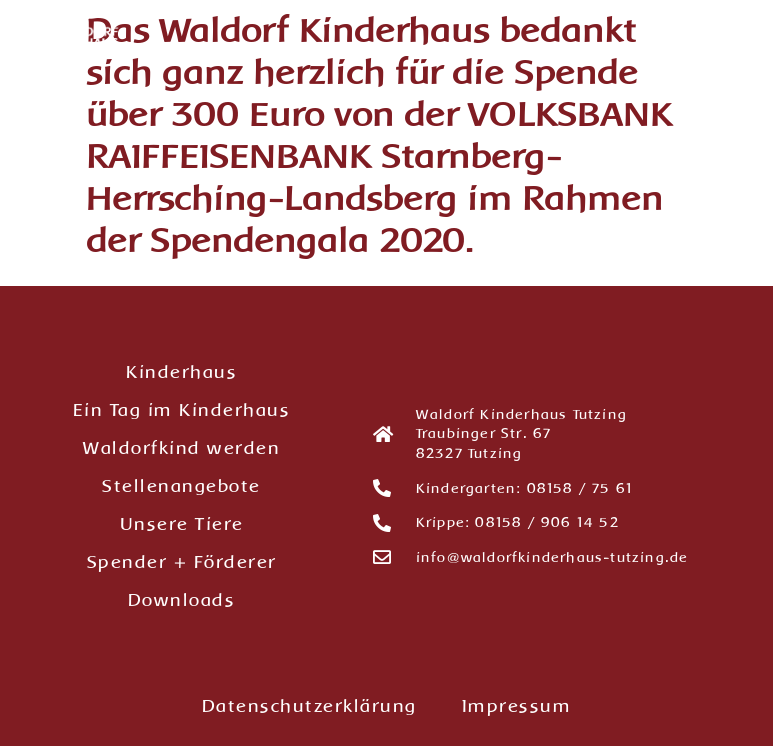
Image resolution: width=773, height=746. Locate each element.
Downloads (182, 600)
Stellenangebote (181, 486)
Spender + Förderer (182, 562)
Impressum (517, 706)
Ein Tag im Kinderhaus (182, 410)
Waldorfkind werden (181, 448)
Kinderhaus (181, 372)
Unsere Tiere (182, 524)
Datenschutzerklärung (309, 706)
